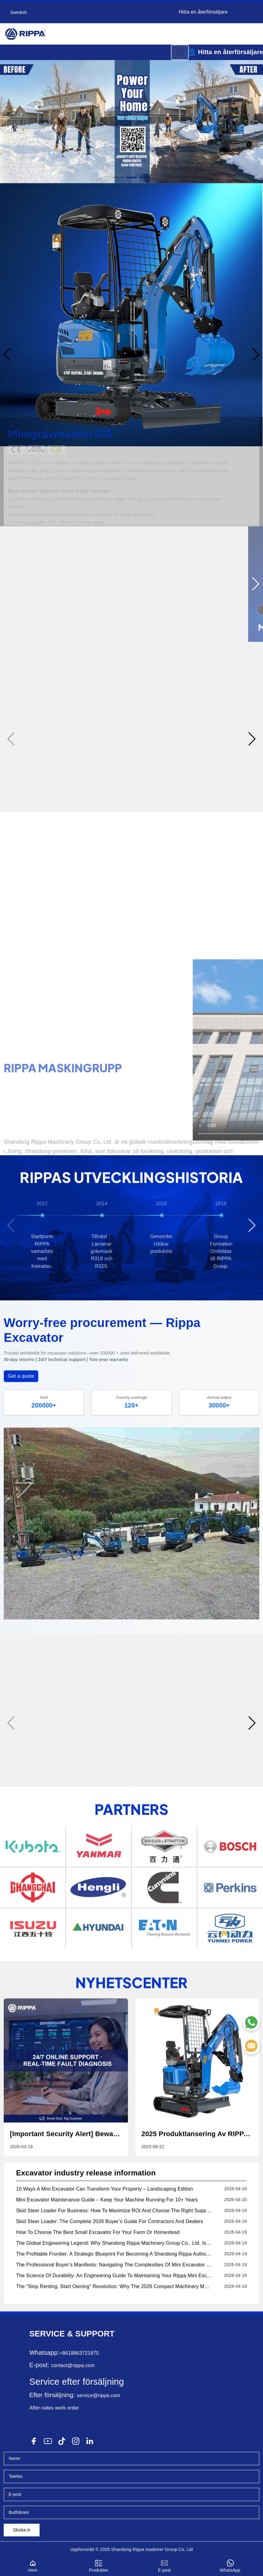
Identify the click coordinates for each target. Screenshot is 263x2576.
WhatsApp (230, 2565)
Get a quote (21, 1376)
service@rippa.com (99, 2395)
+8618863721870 (79, 2353)
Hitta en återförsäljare (203, 12)
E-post (164, 2565)
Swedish (18, 12)
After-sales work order (54, 2407)
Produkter (99, 2565)
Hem (33, 2565)
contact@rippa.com (73, 2365)
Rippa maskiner (148, 2549)
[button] (118, 177)
